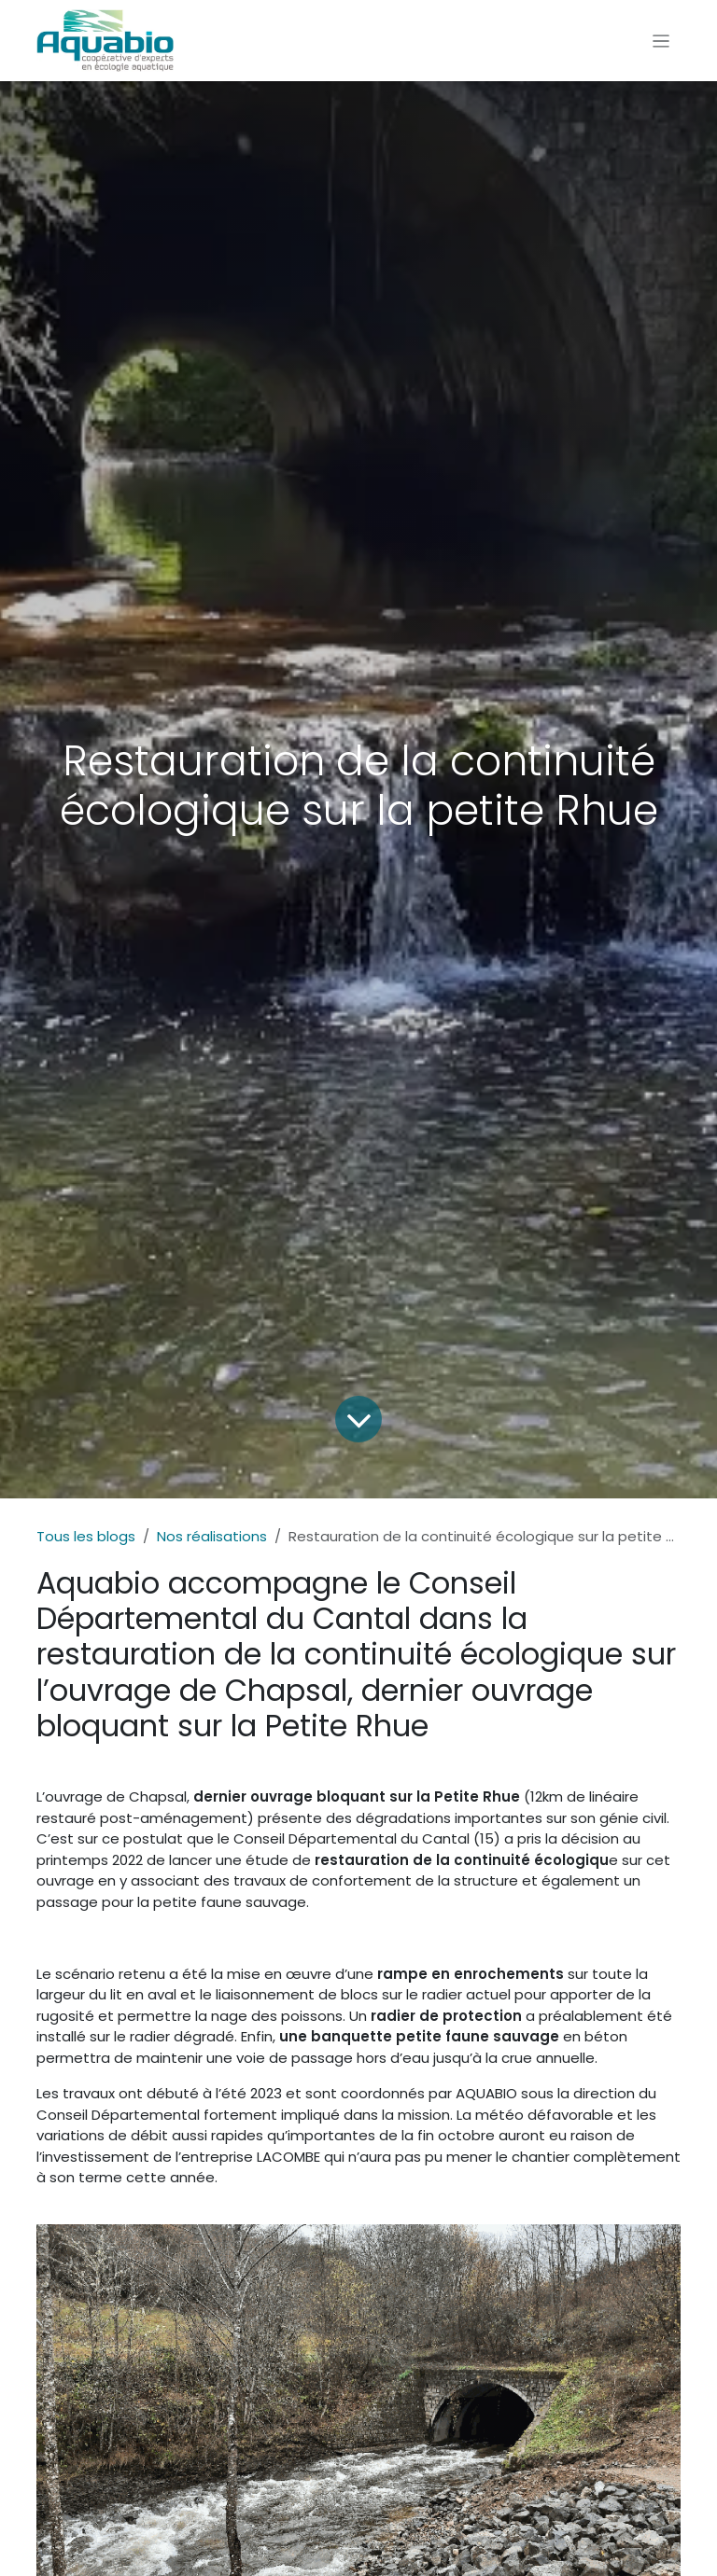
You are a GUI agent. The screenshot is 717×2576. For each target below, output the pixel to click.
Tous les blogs (85, 1536)
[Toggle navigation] (661, 41)
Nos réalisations (212, 1536)
